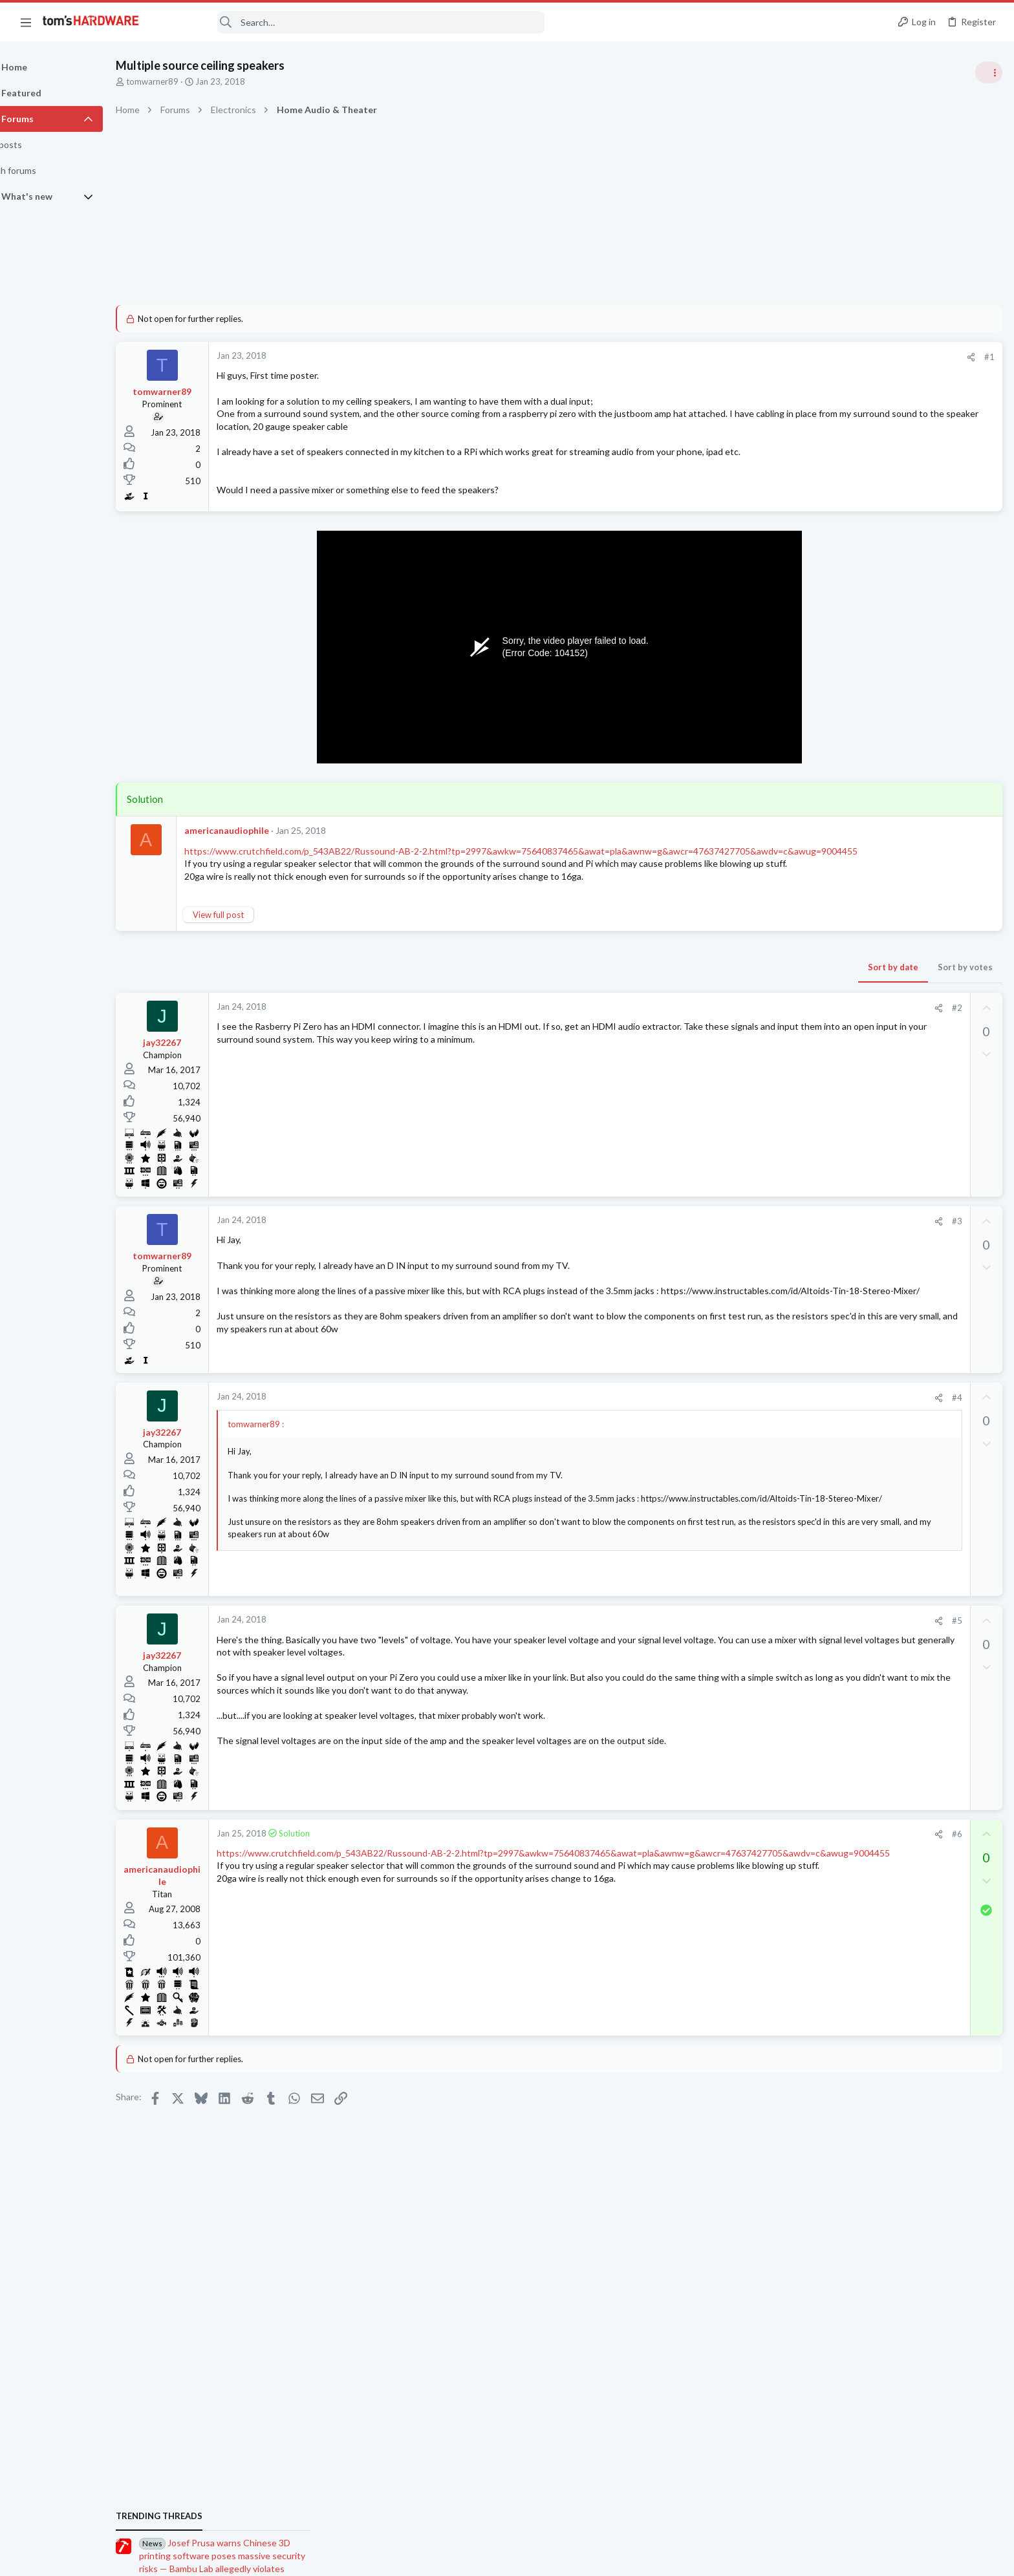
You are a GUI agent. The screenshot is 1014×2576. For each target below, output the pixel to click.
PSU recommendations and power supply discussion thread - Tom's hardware (909, 927)
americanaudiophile (259, 830)
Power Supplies (859, 976)
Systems (846, 1638)
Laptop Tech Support (870, 1764)
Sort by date (685, 992)
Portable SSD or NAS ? (895, 1436)
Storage (845, 1461)
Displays (846, 1701)
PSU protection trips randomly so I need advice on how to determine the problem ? (914, 1802)
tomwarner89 (185, 81)
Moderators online (854, 1873)
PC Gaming (851, 888)
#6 (748, 1862)
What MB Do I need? (892, 1550)
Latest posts (837, 1410)
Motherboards (858, 1524)
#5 (748, 1649)
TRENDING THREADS (850, 699)
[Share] (762, 357)
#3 (748, 1246)
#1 (781, 357)
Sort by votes (756, 992)
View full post (251, 940)
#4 (748, 1425)
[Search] (350, 22)
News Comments (862, 814)
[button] (26, 22)
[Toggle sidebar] (987, 72)
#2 (748, 1033)
